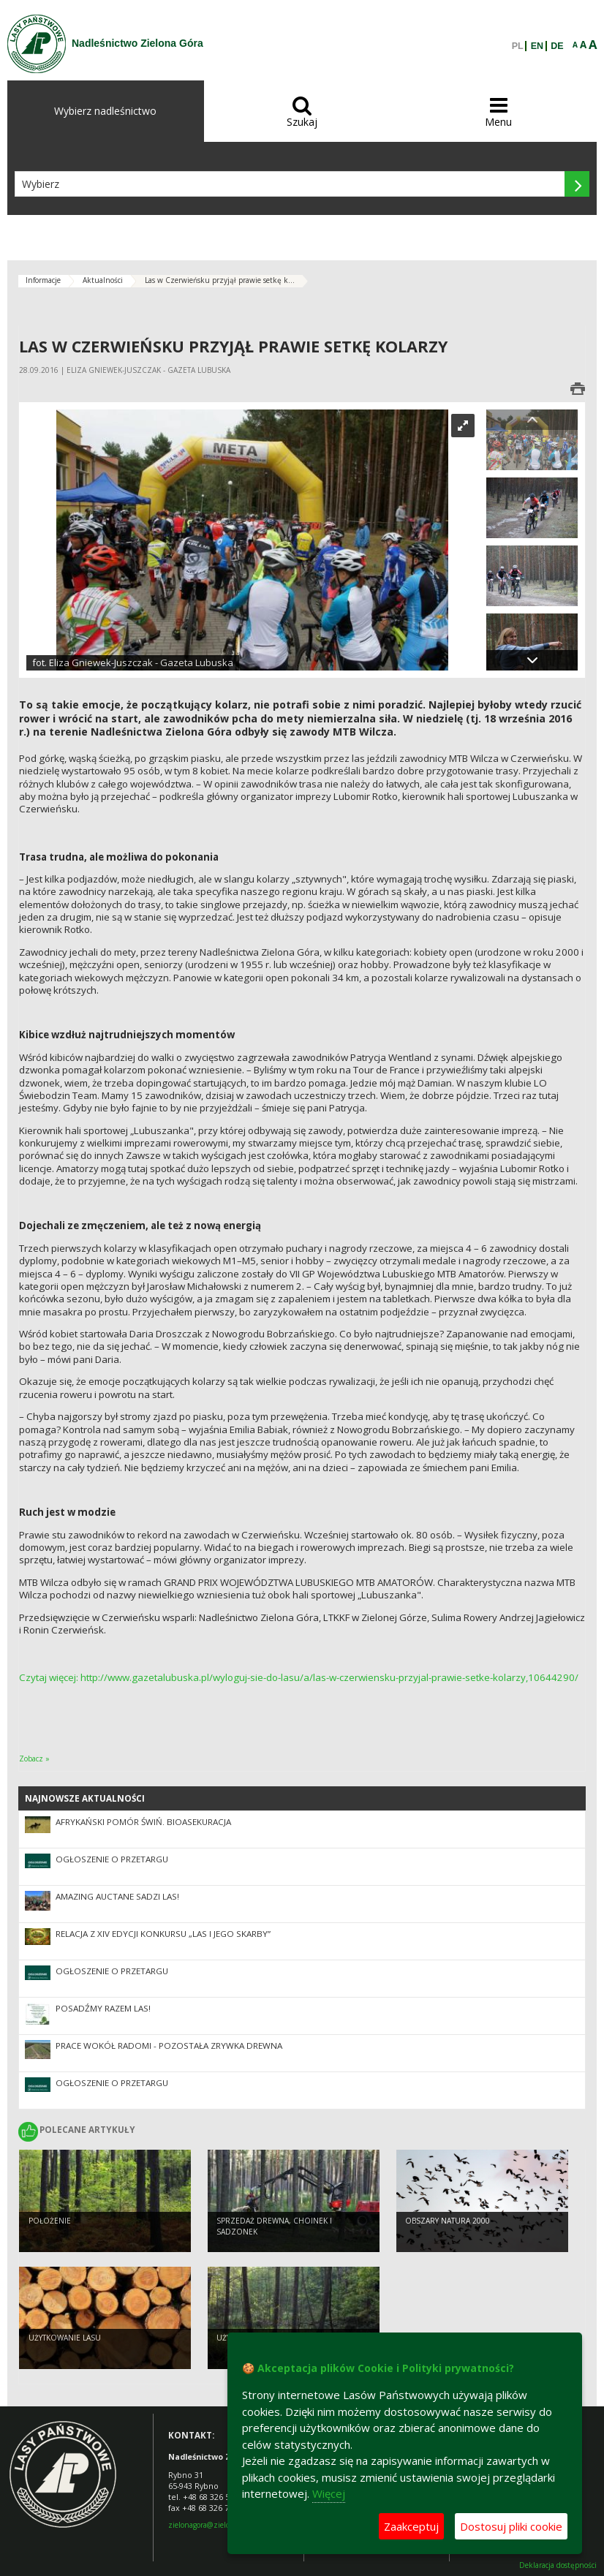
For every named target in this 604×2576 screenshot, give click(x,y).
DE (557, 46)
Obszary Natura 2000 (447, 2224)
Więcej (328, 2493)
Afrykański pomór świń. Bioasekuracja (143, 1821)
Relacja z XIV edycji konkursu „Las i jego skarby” (163, 1933)
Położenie (50, 2224)
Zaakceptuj (411, 2526)
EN (537, 46)
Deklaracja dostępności (558, 2565)
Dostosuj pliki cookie (511, 2526)
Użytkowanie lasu (65, 2341)
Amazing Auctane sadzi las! (117, 1896)
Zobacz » (34, 1758)
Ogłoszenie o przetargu (112, 1859)
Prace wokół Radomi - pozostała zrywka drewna (169, 2045)
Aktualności (103, 280)
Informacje (43, 280)
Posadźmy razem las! (103, 2008)
